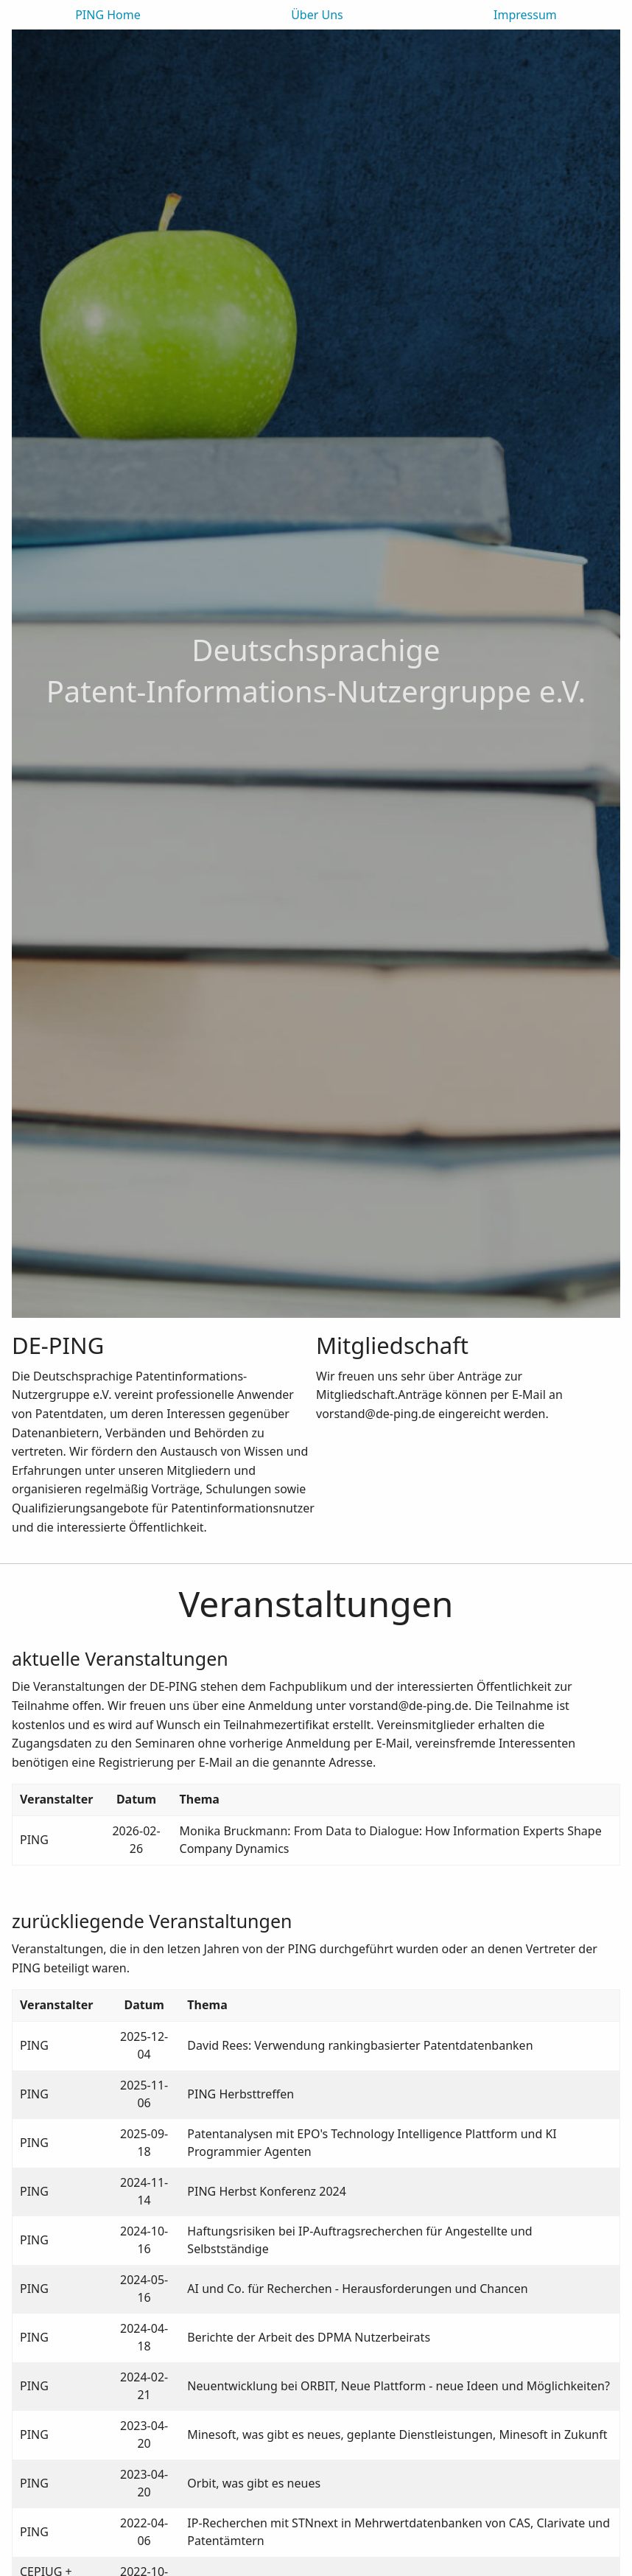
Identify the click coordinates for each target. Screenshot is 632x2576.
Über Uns (317, 15)
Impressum (525, 15)
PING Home (108, 15)
